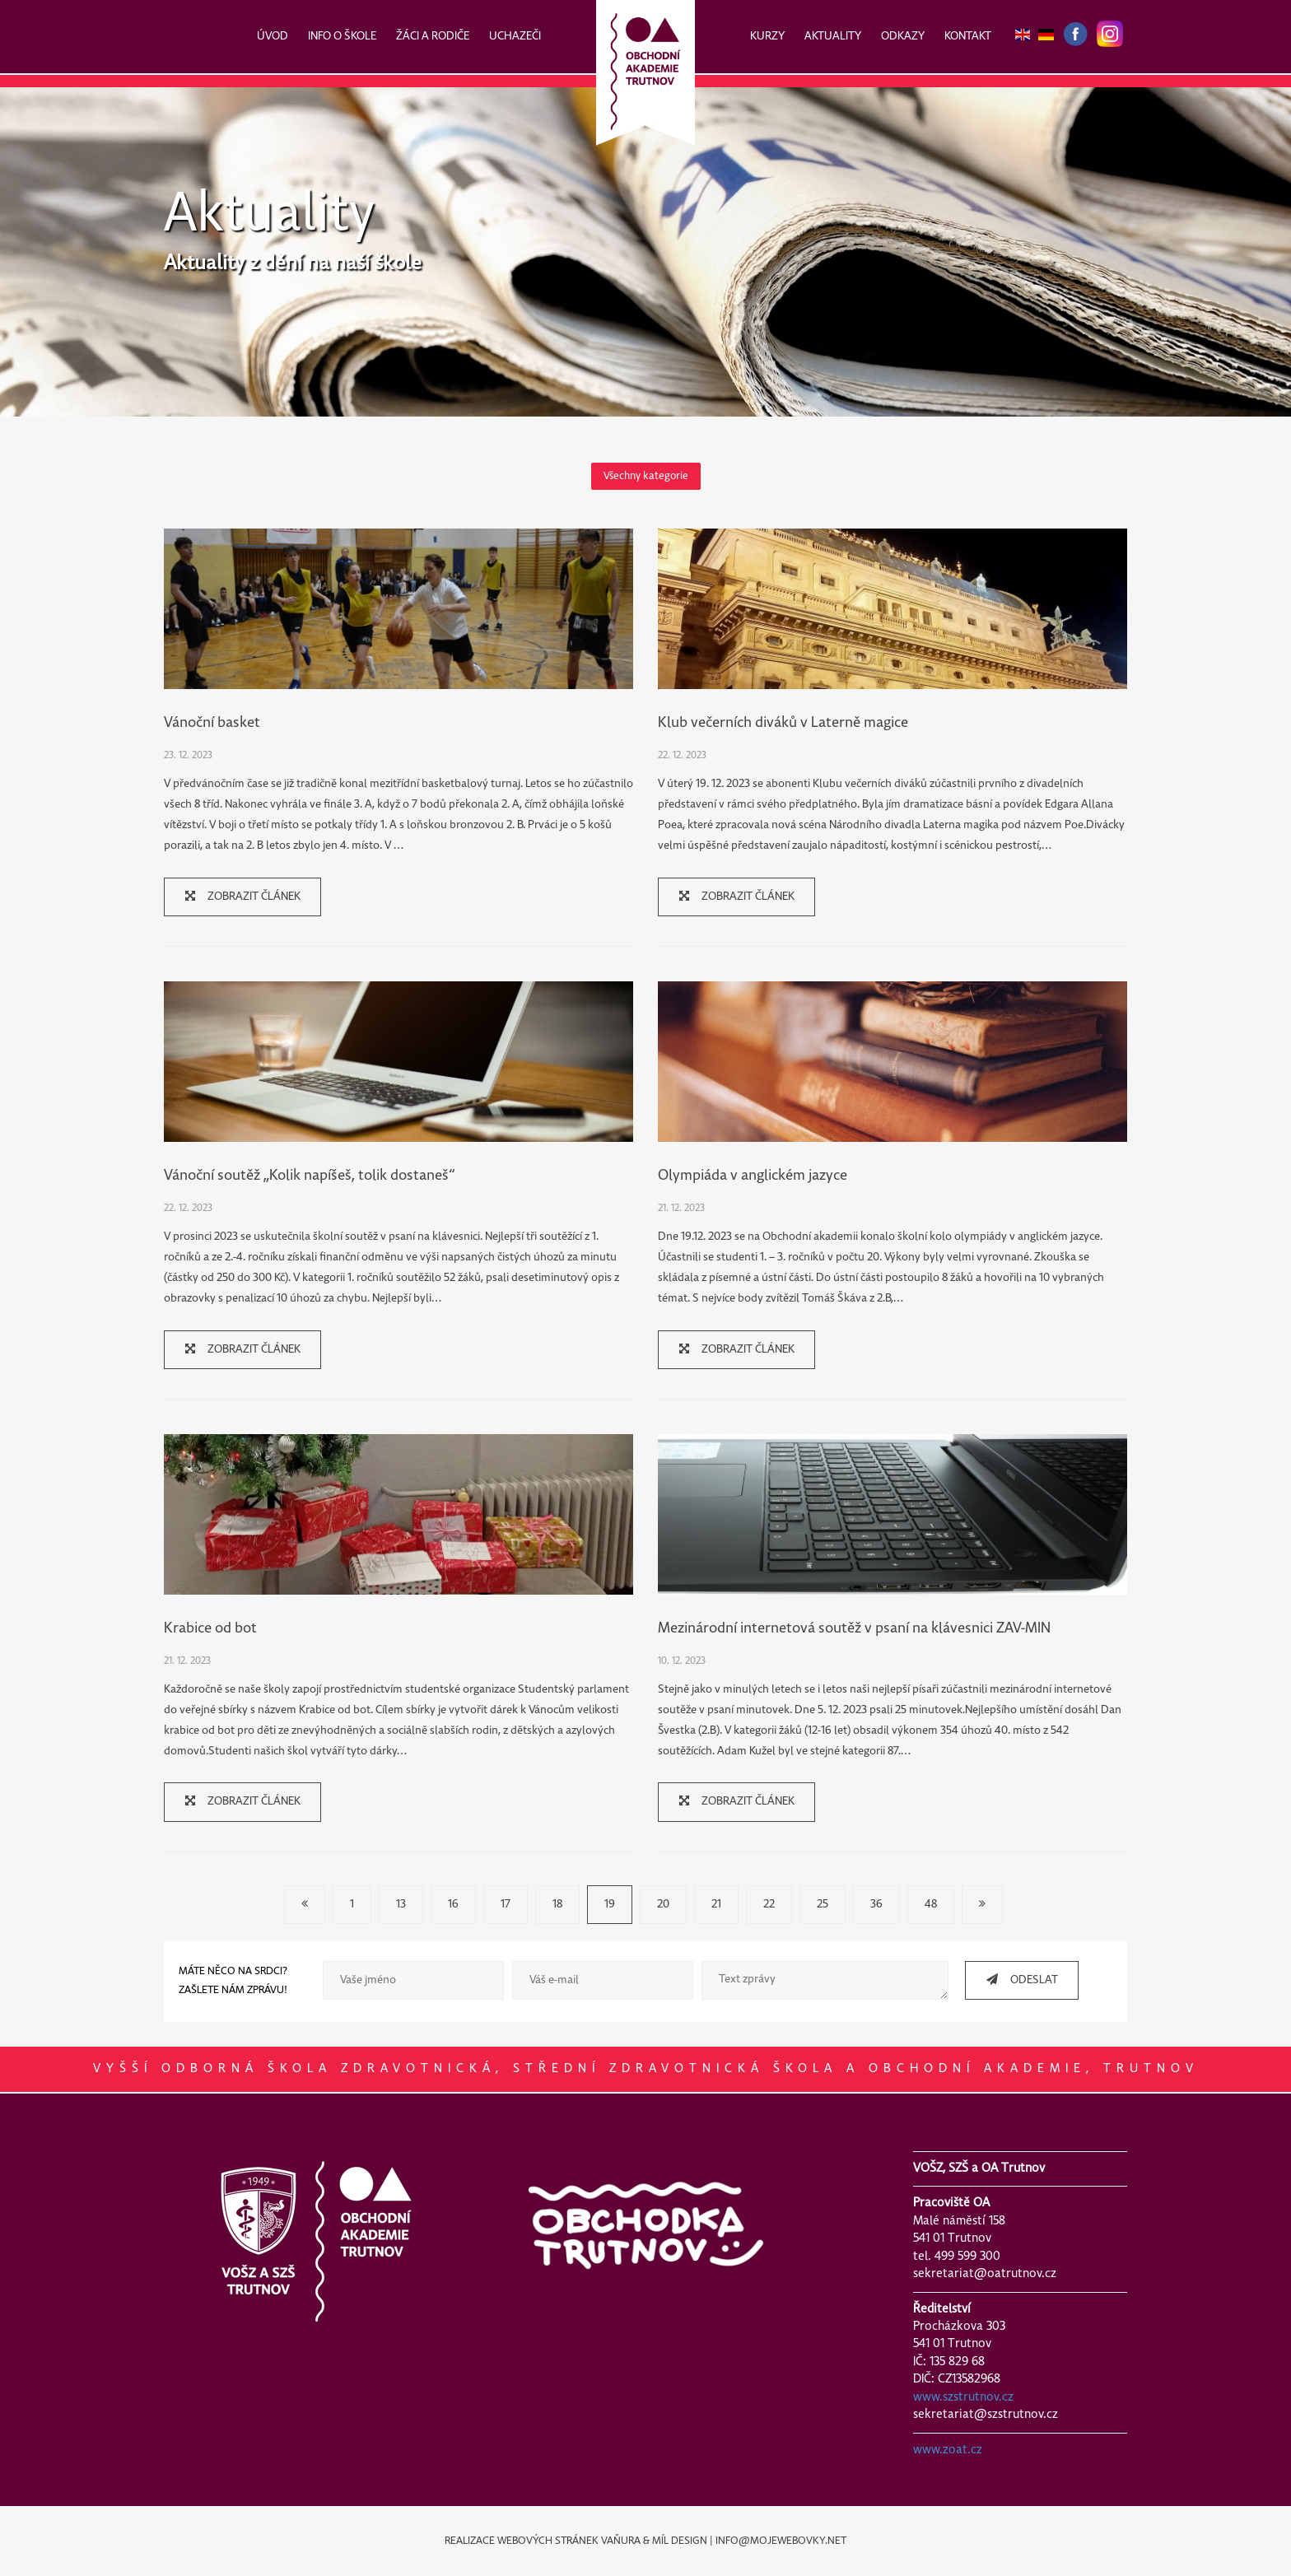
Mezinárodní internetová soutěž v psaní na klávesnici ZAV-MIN (854, 1629)
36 (876, 1904)
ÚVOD (272, 36)
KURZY (767, 36)
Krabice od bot (210, 1629)
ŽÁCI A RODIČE (432, 36)
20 (663, 1904)
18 (557, 1904)
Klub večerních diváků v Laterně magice (783, 723)
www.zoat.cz (947, 2450)
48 (931, 1904)
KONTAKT (967, 36)
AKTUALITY (832, 36)
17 (505, 1904)
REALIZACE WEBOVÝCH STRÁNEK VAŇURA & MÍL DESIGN (576, 2541)
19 (609, 1904)
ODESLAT (1016, 1979)
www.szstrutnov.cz (963, 2397)
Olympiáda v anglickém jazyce (752, 1176)
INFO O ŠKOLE (342, 36)
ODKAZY (903, 36)
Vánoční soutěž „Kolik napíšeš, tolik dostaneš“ (309, 1176)
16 (453, 1904)
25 (822, 1904)
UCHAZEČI (515, 36)
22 (769, 1904)
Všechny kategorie (646, 476)
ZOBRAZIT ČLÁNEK (237, 896)
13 (401, 1904)
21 (716, 1904)
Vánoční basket (212, 723)
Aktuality (269, 215)
